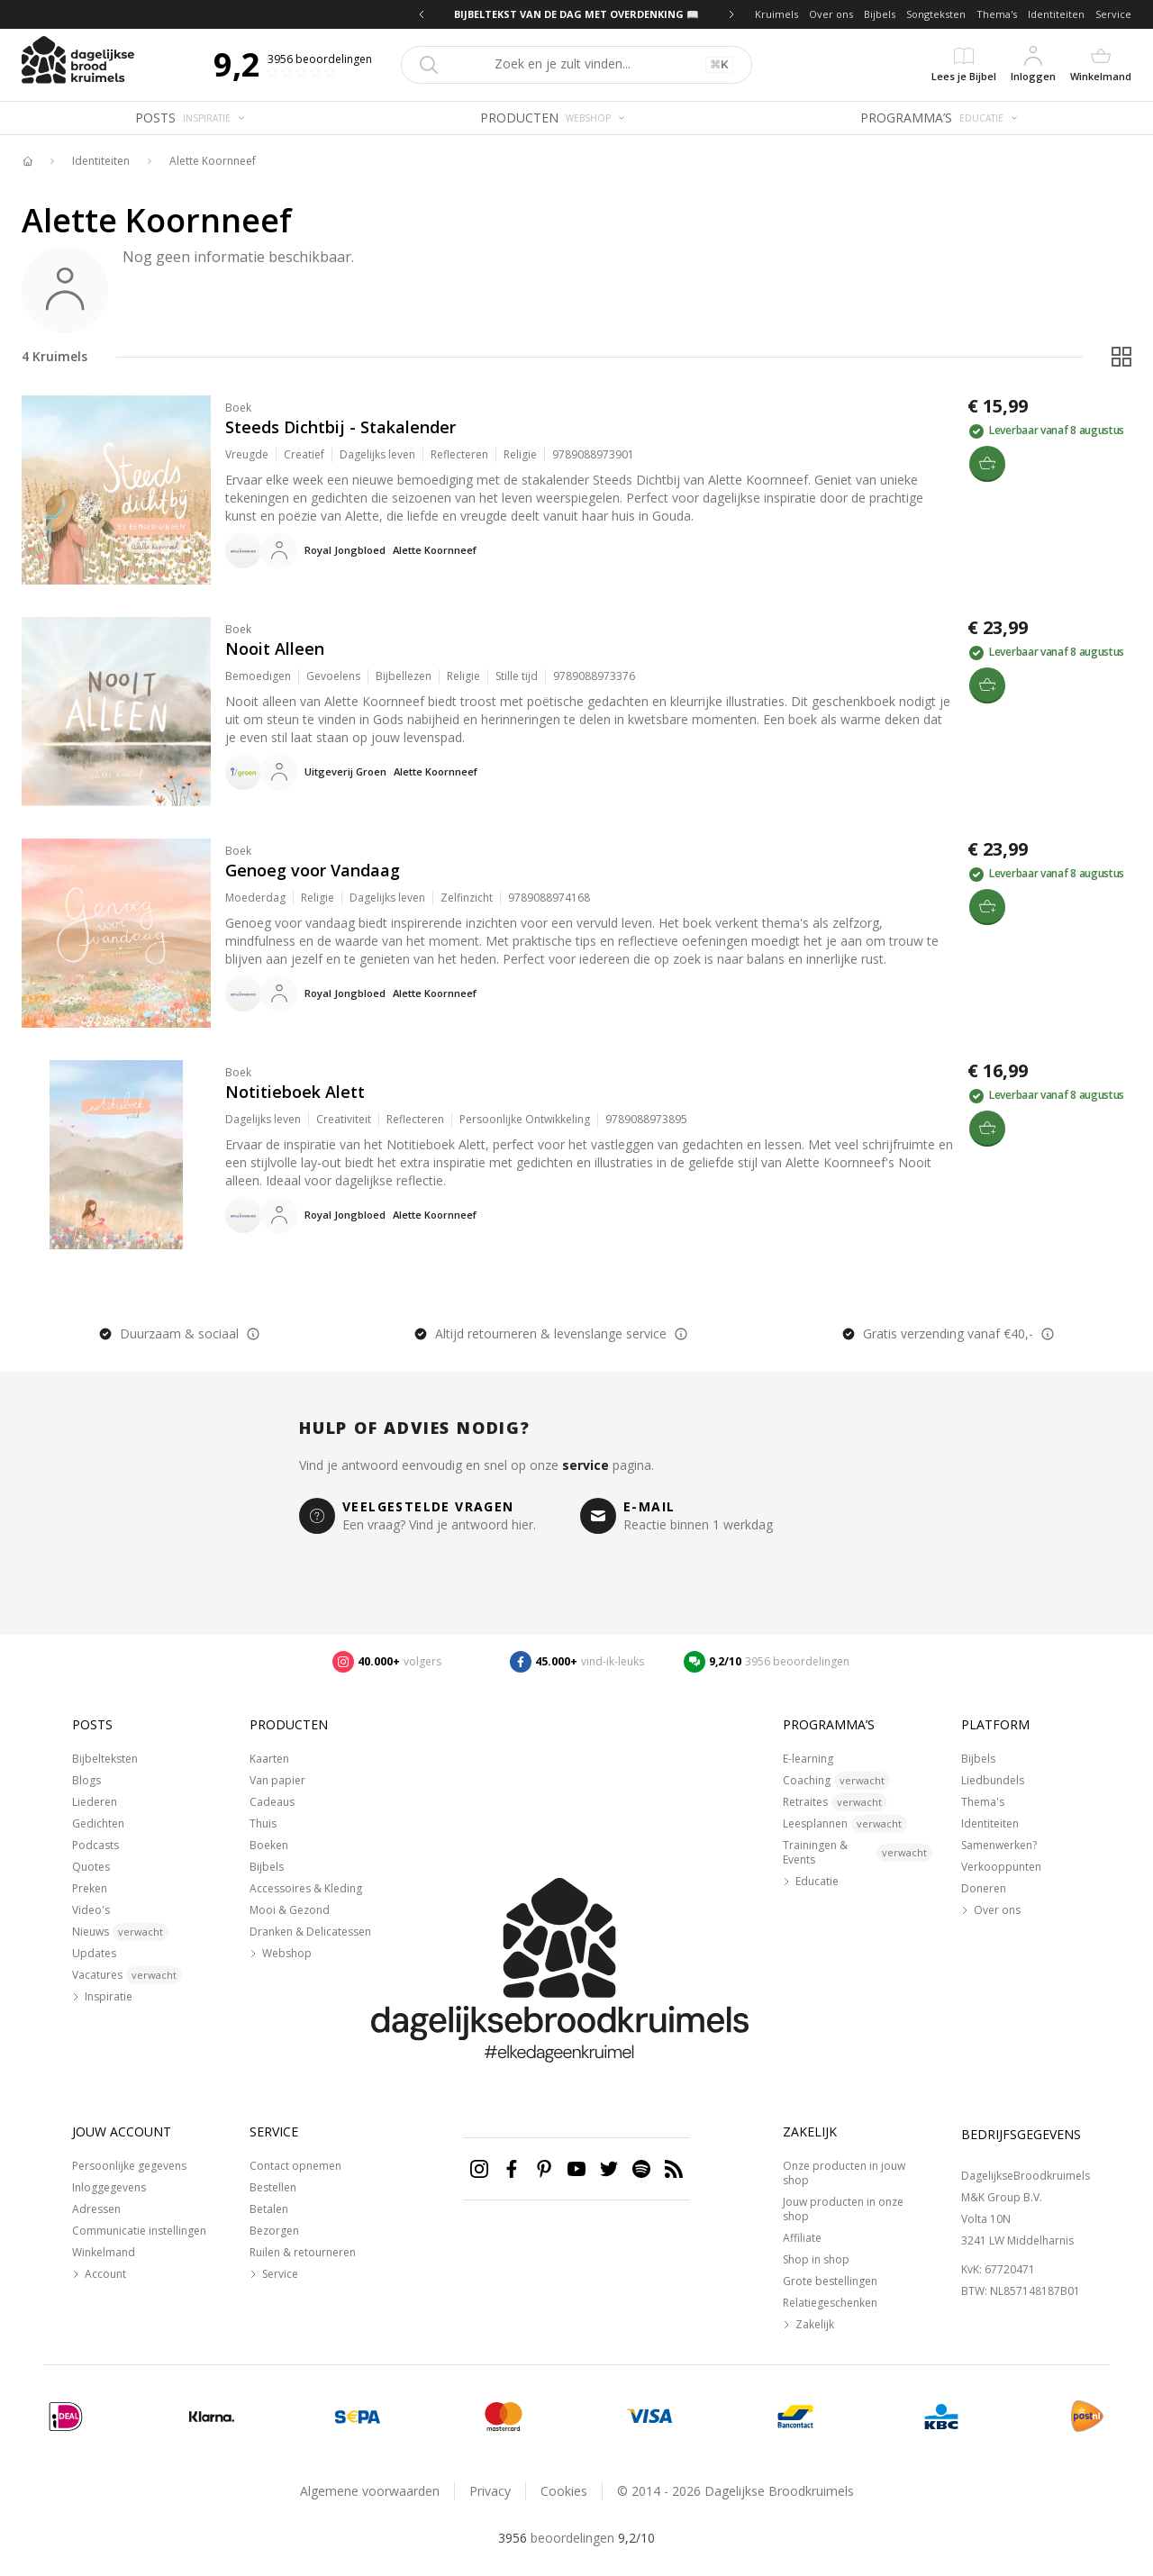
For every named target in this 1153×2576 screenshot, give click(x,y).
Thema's (996, 14)
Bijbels (879, 14)
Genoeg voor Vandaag (312, 870)
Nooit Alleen (274, 648)
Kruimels (776, 14)
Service (1113, 14)
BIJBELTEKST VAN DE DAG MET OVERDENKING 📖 (576, 14)
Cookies (563, 2490)
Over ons (831, 14)
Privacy (490, 2490)
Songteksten (936, 14)
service (585, 1465)
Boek (238, 407)
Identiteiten (1056, 14)
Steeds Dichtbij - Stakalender (340, 427)
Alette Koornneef (212, 161)
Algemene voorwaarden (370, 2490)
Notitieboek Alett (295, 1091)
